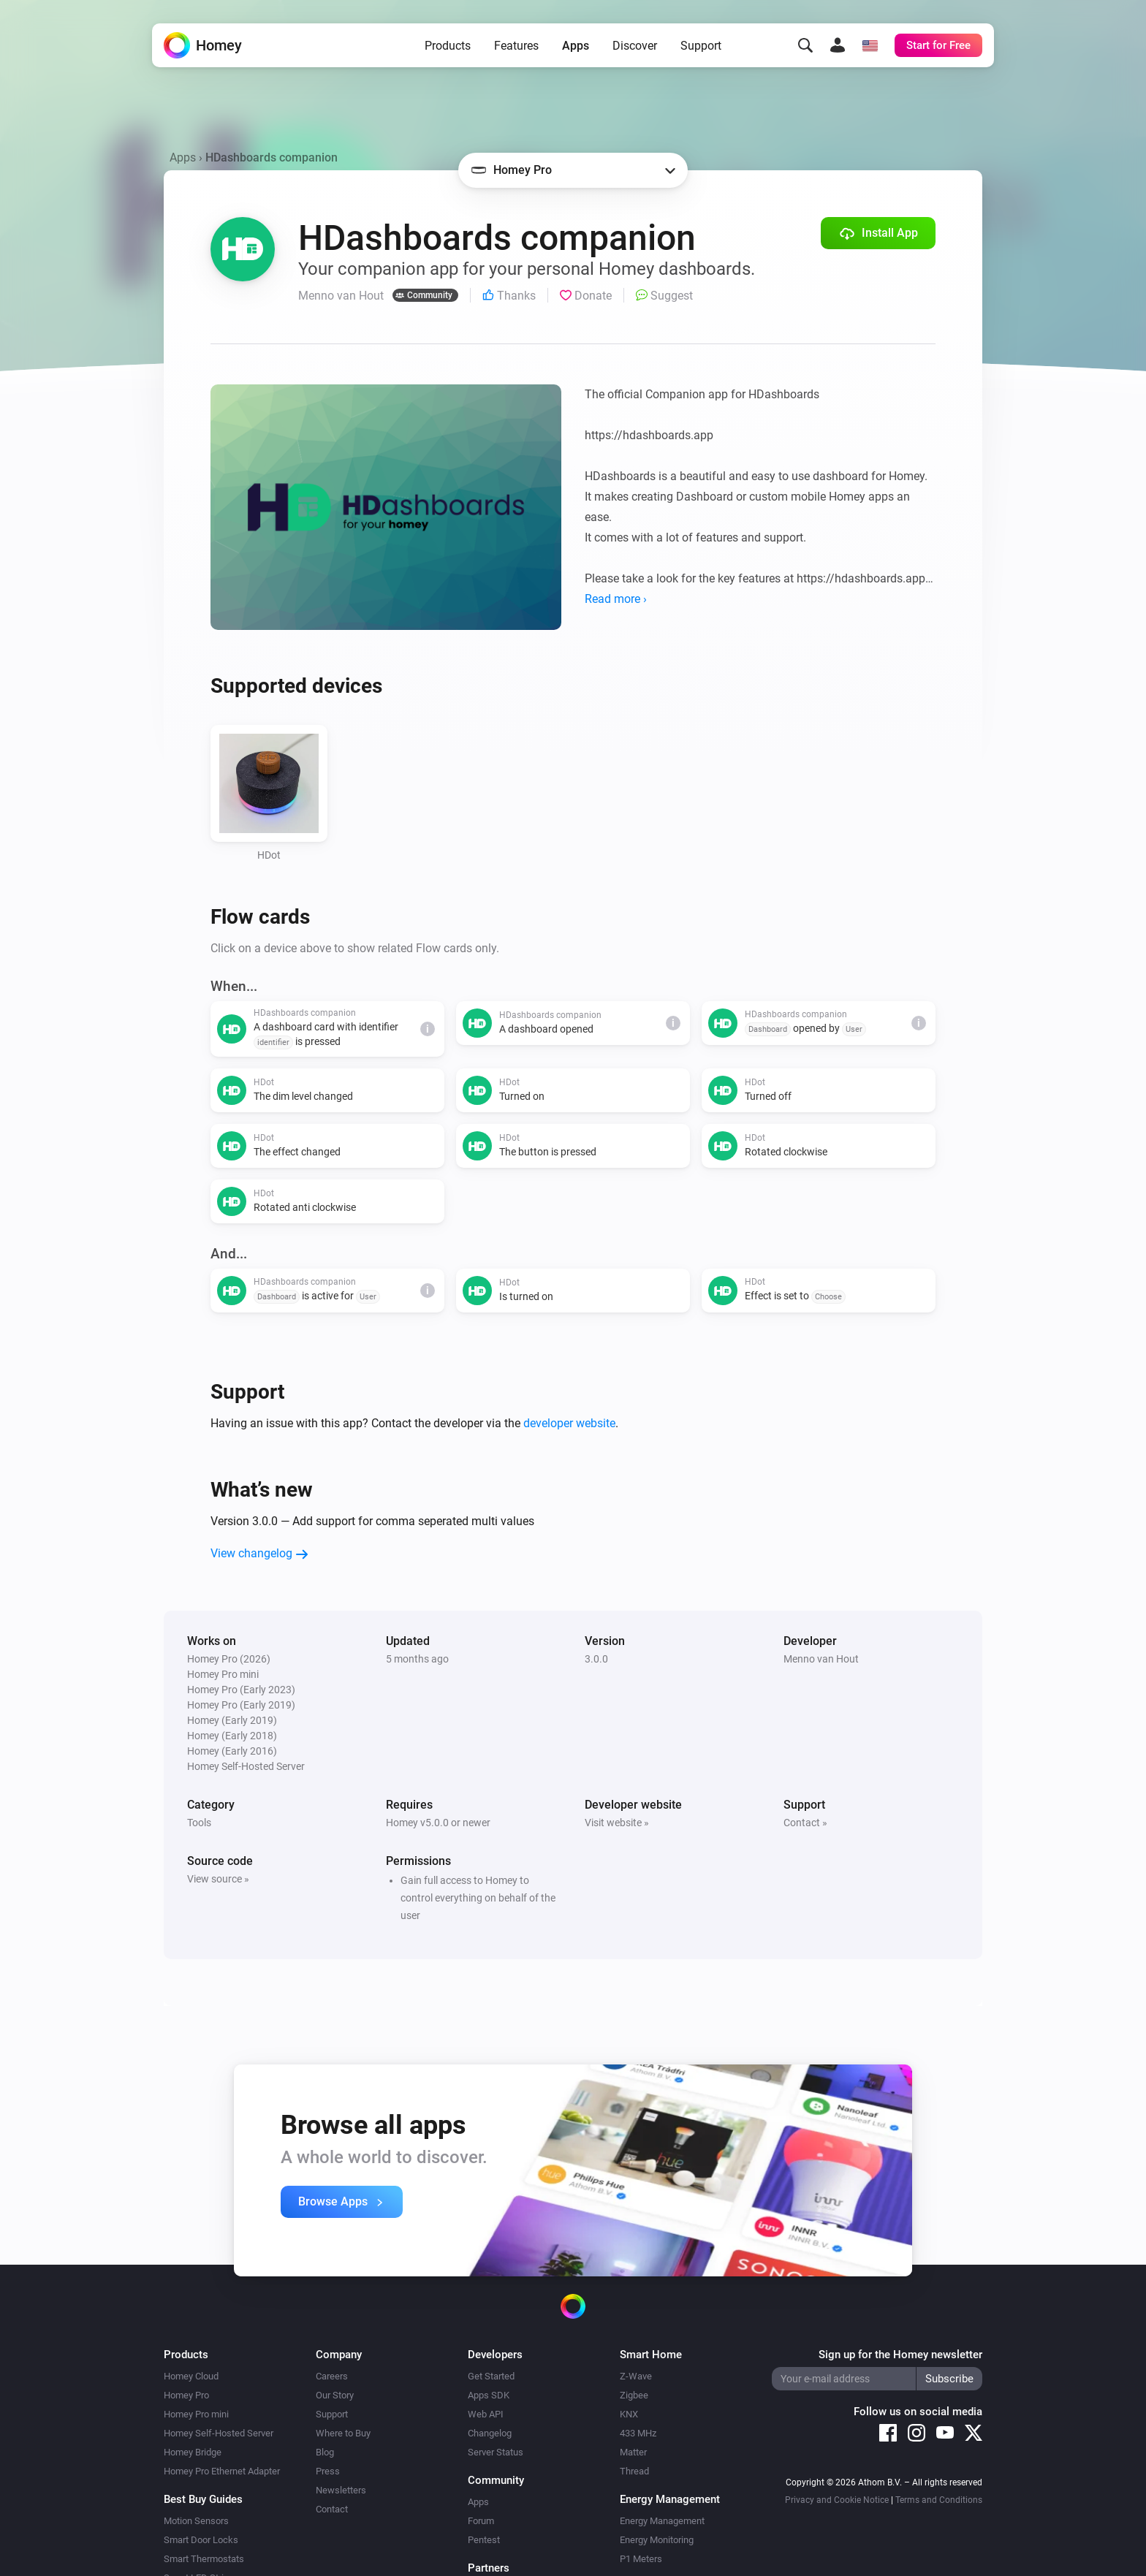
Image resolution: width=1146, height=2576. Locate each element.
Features (516, 46)
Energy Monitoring (657, 2539)
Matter (633, 2452)
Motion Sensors (196, 2520)
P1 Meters (641, 2558)
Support (700, 46)
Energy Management (662, 2520)
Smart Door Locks (201, 2539)
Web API (486, 2414)
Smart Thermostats (204, 2558)
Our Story (335, 2395)
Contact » (805, 1822)
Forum (481, 2520)
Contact (332, 2509)
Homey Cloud (191, 2376)
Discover (634, 46)
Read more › (616, 599)
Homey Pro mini (196, 2414)
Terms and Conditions (938, 2500)
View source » (218, 1879)
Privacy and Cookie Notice (837, 2500)
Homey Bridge (192, 2452)
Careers (332, 2376)
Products (448, 46)
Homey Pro (186, 2395)
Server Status (495, 2452)
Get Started (491, 2376)
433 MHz (638, 2433)
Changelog (490, 2433)
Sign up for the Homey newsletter (900, 2354)
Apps (575, 46)
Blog (325, 2452)
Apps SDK (488, 2395)
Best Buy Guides (203, 2499)
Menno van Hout (821, 1659)
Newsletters (341, 2490)
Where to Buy (343, 2433)
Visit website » (617, 1822)
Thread (634, 2471)
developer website (569, 1423)
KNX (629, 2414)
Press (328, 2471)
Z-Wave (636, 2376)
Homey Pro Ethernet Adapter (222, 2471)
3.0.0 (596, 1659)
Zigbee (634, 2395)
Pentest (484, 2539)
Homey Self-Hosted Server (218, 2433)
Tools (199, 1822)
